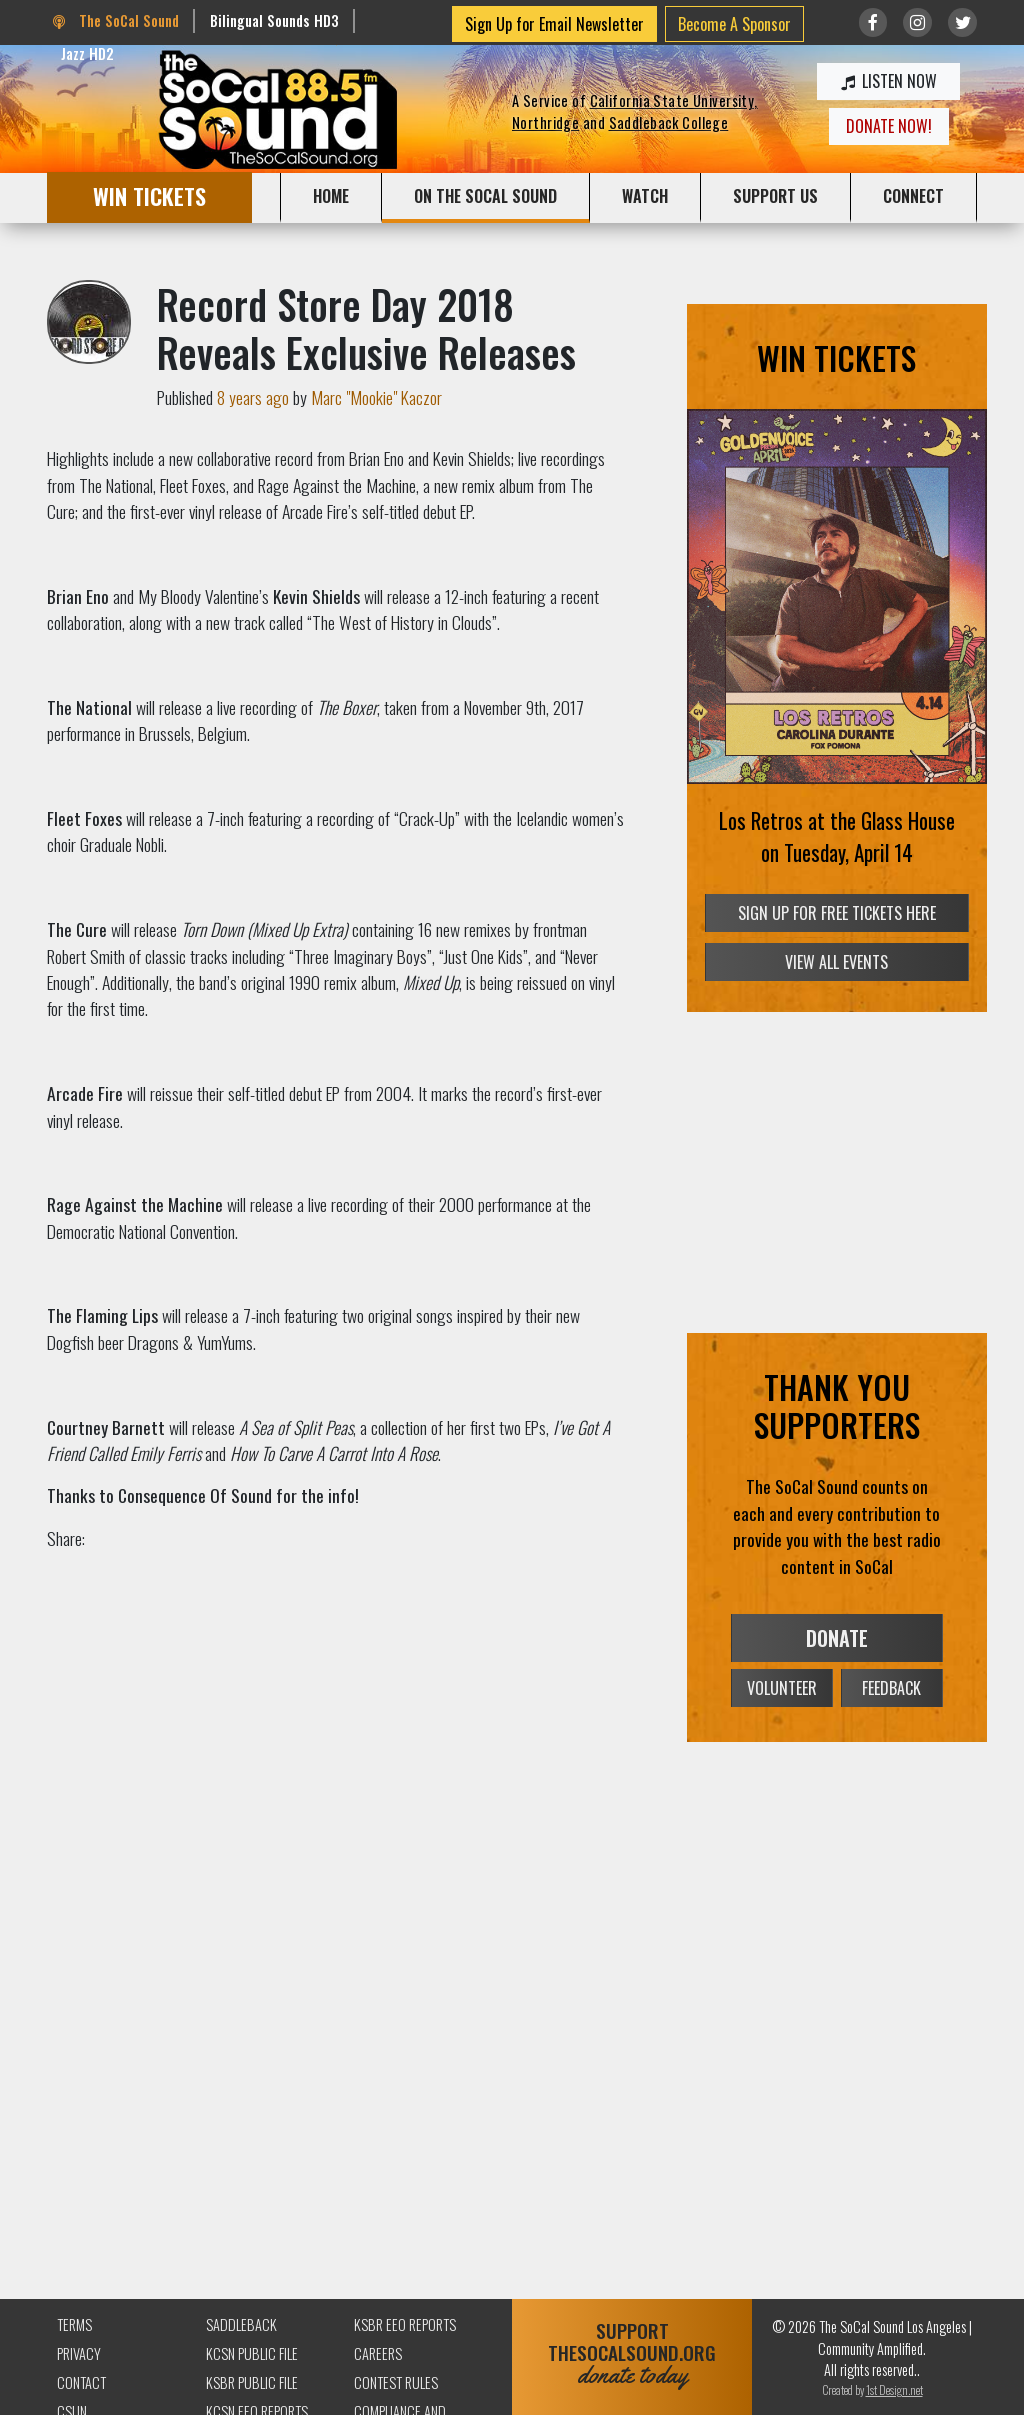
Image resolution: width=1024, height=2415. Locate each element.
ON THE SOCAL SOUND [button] (485, 196)
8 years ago (253, 397)
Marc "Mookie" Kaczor (376, 397)
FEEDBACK (891, 1688)
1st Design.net (894, 2389)
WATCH (645, 196)
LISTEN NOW (889, 81)
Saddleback (241, 2324)
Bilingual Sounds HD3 (274, 20)
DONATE (837, 1638)
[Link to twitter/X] (962, 22)
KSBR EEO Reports (405, 2324)
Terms (74, 2324)
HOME (331, 196)
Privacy (79, 2353)
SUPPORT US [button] (775, 196)
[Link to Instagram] (917, 22)
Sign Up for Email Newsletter (554, 24)
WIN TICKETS (149, 195)
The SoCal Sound (116, 20)
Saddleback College (669, 122)
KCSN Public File (252, 2353)
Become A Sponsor (734, 24)
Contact (81, 2382)
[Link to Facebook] (873, 22)
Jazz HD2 (87, 53)
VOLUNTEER (782, 1688)
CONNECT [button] (913, 196)
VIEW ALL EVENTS (836, 962)
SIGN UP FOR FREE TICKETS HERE (837, 914)
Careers (378, 2353)
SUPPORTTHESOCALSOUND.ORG (632, 2353)
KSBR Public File (252, 2382)
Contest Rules (396, 2382)
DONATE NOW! (889, 126)
